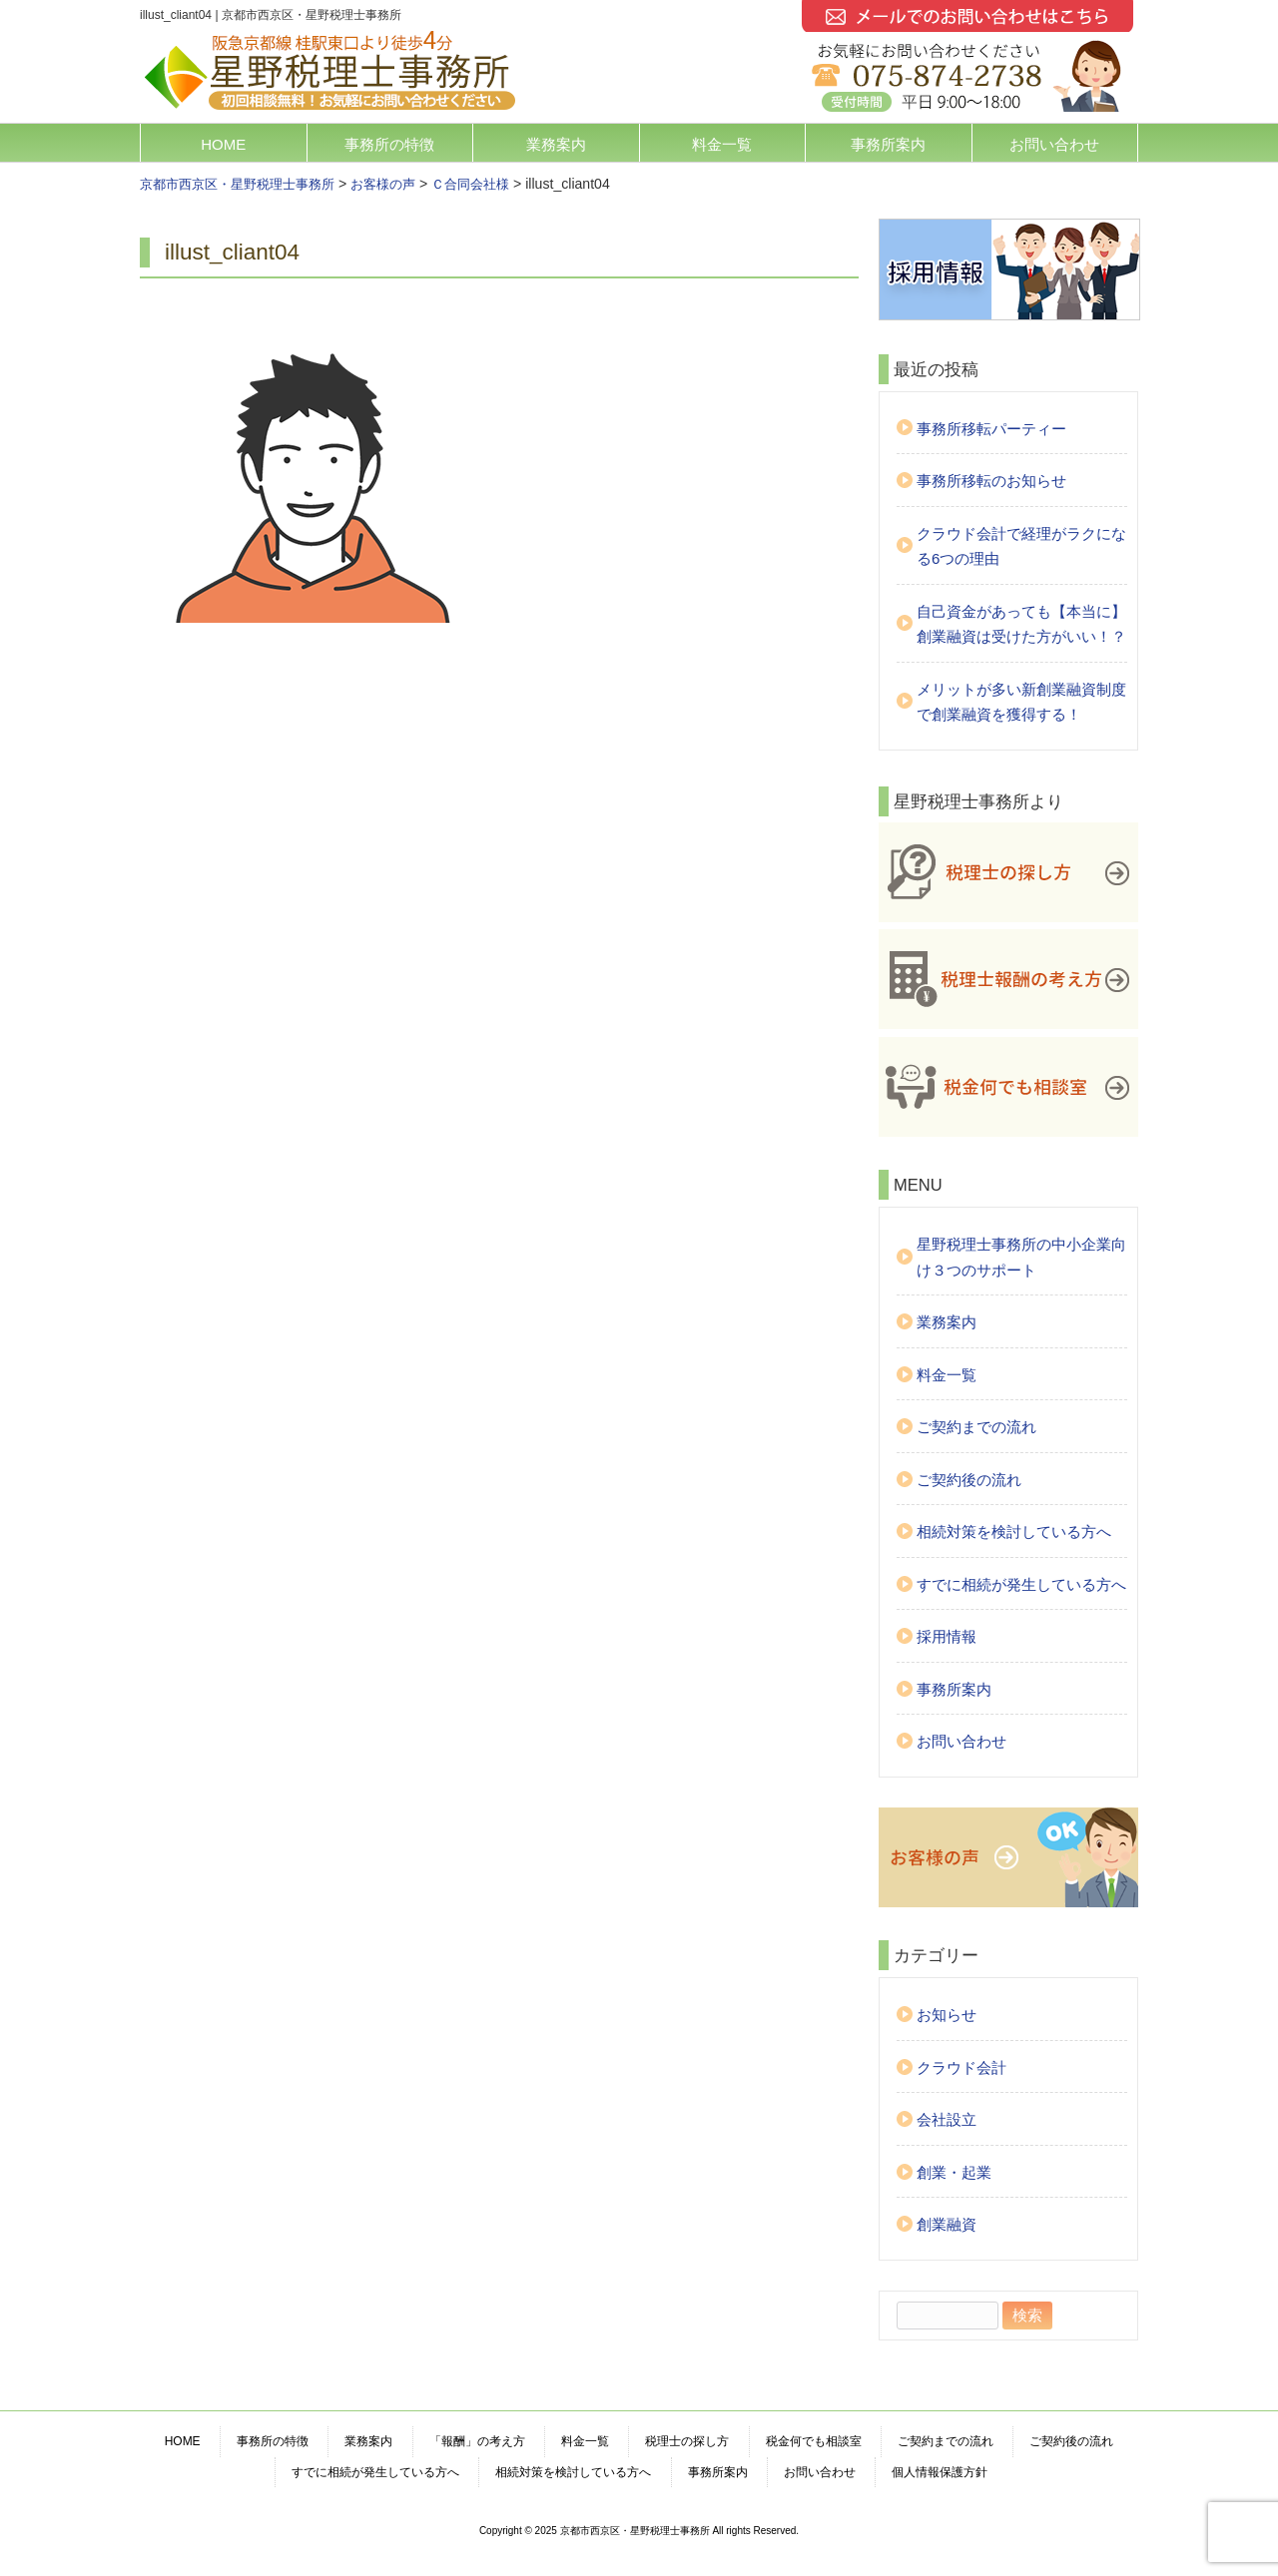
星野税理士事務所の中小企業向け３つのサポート (1021, 1257)
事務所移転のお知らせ (991, 480)
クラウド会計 (961, 2067)
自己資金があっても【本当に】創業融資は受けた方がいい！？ (1021, 624)
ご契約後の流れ (969, 1479)
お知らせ (946, 2014)
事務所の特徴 (389, 144)
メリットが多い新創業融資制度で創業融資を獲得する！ (1021, 702)
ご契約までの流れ (976, 1426)
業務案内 (556, 144)
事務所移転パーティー (991, 428)
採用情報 (946, 1636)
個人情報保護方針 (939, 2472)
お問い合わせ (1054, 144)
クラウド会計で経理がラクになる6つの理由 (1021, 546)
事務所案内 (888, 144)
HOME (223, 144)
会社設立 (946, 2119)
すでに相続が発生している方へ (1021, 1584)
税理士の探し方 (687, 2441)
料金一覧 (722, 144)
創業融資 (946, 2224)
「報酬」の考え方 (477, 2441)
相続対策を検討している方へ (1014, 1531)
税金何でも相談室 (814, 2441)
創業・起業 (954, 2172)
